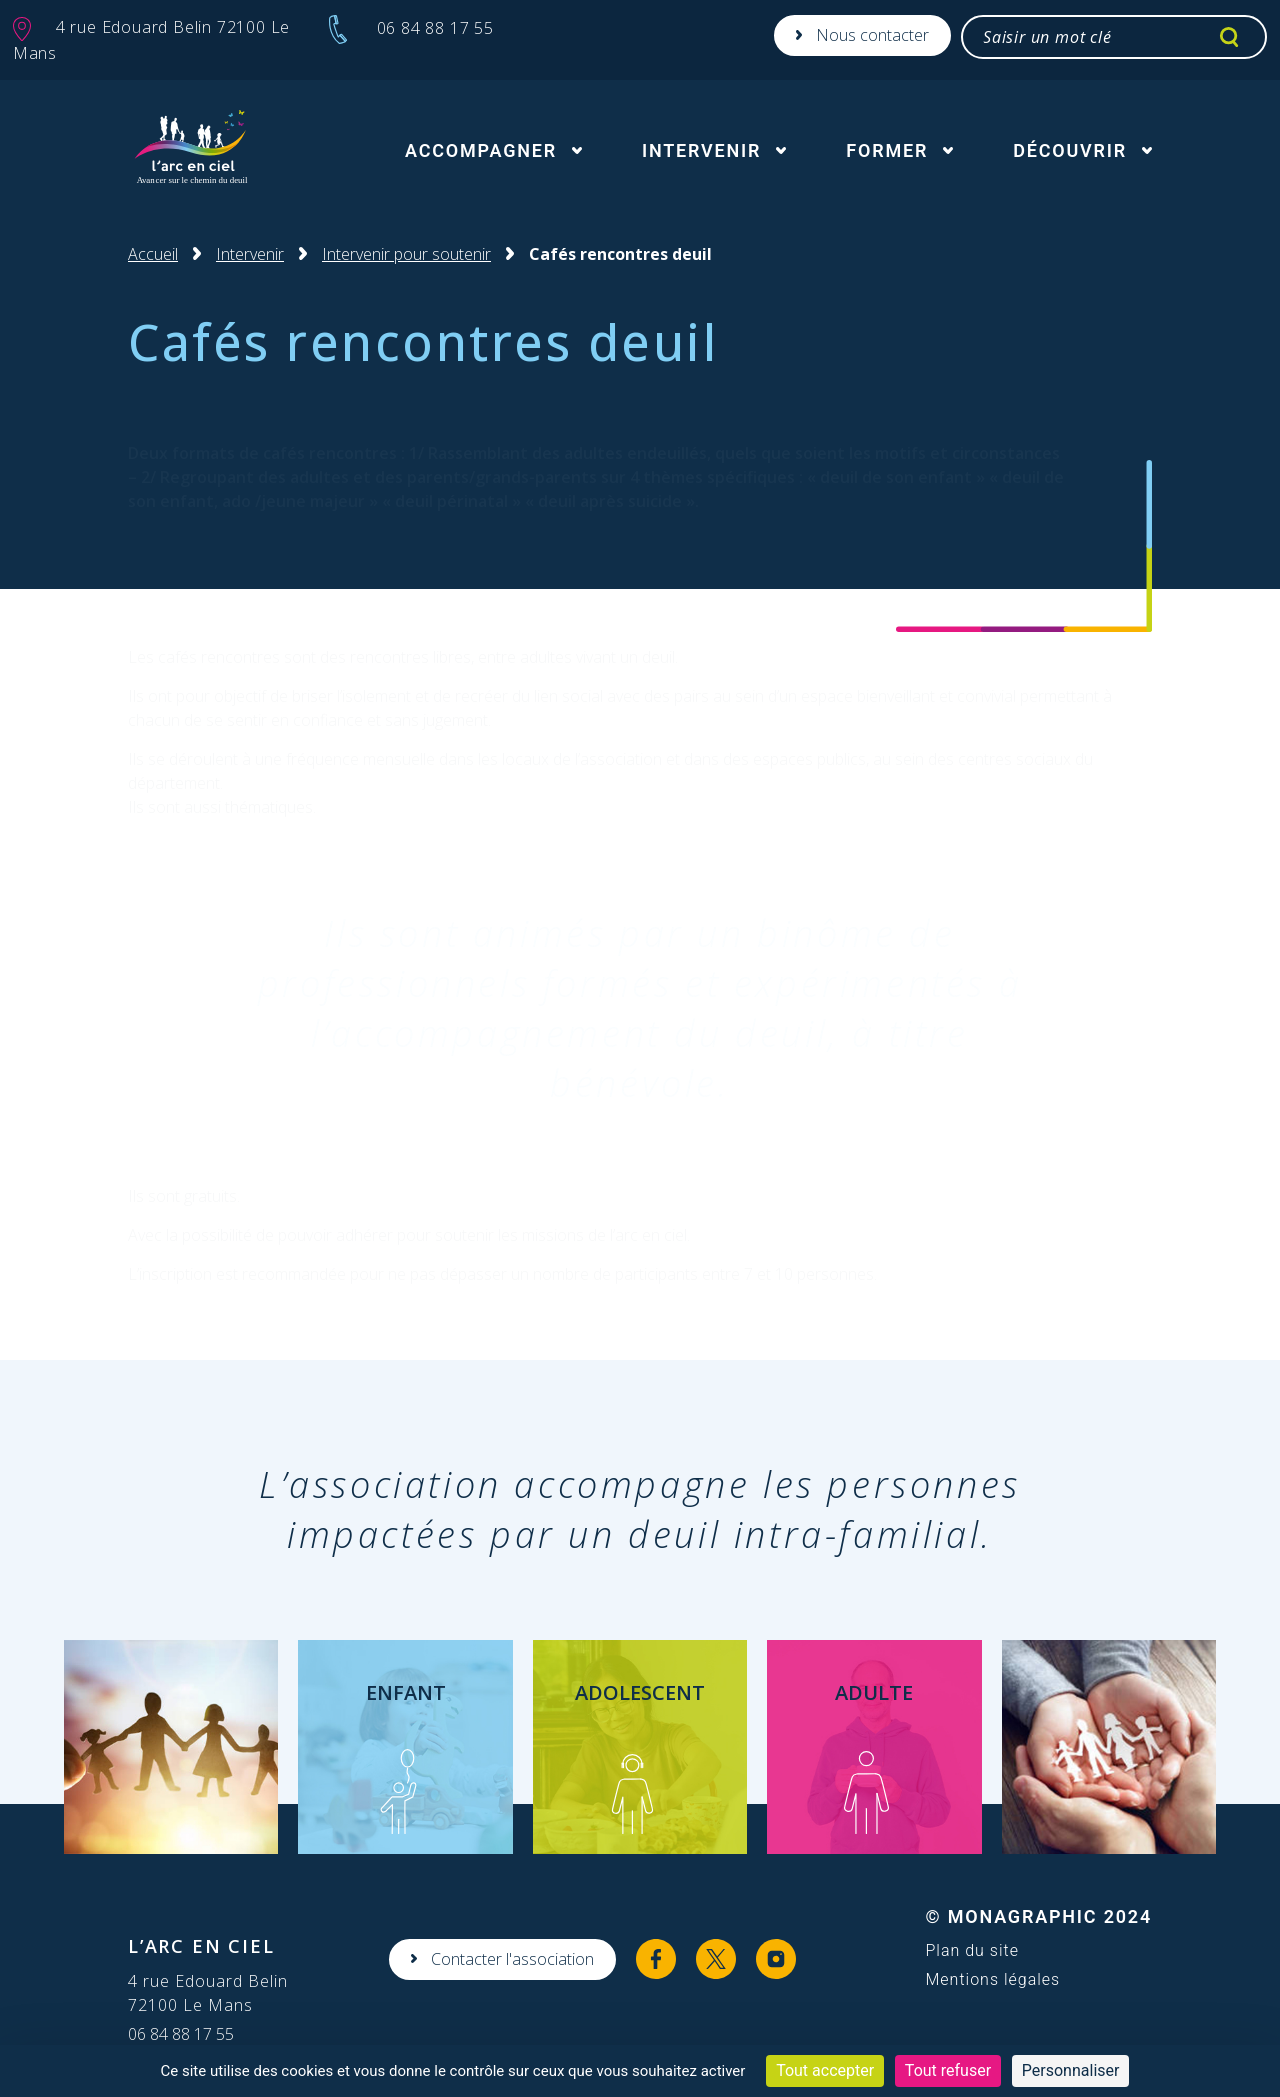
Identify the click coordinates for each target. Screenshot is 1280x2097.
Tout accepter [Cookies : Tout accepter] (825, 2070)
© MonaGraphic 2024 (1038, 1916)
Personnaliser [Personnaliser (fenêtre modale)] (1071, 2070)
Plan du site (971, 1951)
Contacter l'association (512, 1959)
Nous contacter (872, 35)
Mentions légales (992, 1980)
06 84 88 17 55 (181, 2034)
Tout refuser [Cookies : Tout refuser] (948, 2070)
